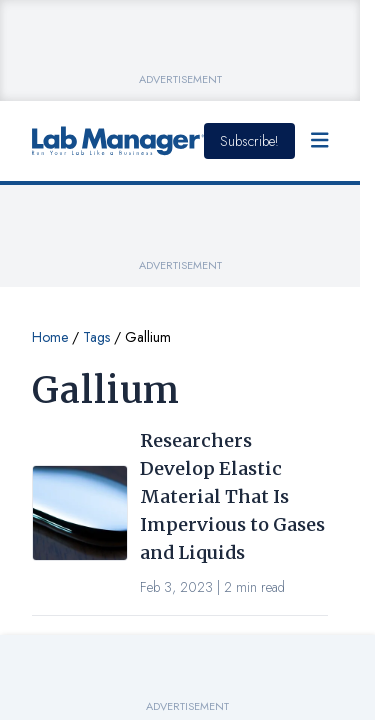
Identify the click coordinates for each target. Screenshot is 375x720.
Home (50, 337)
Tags (96, 337)
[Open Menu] (320, 141)
